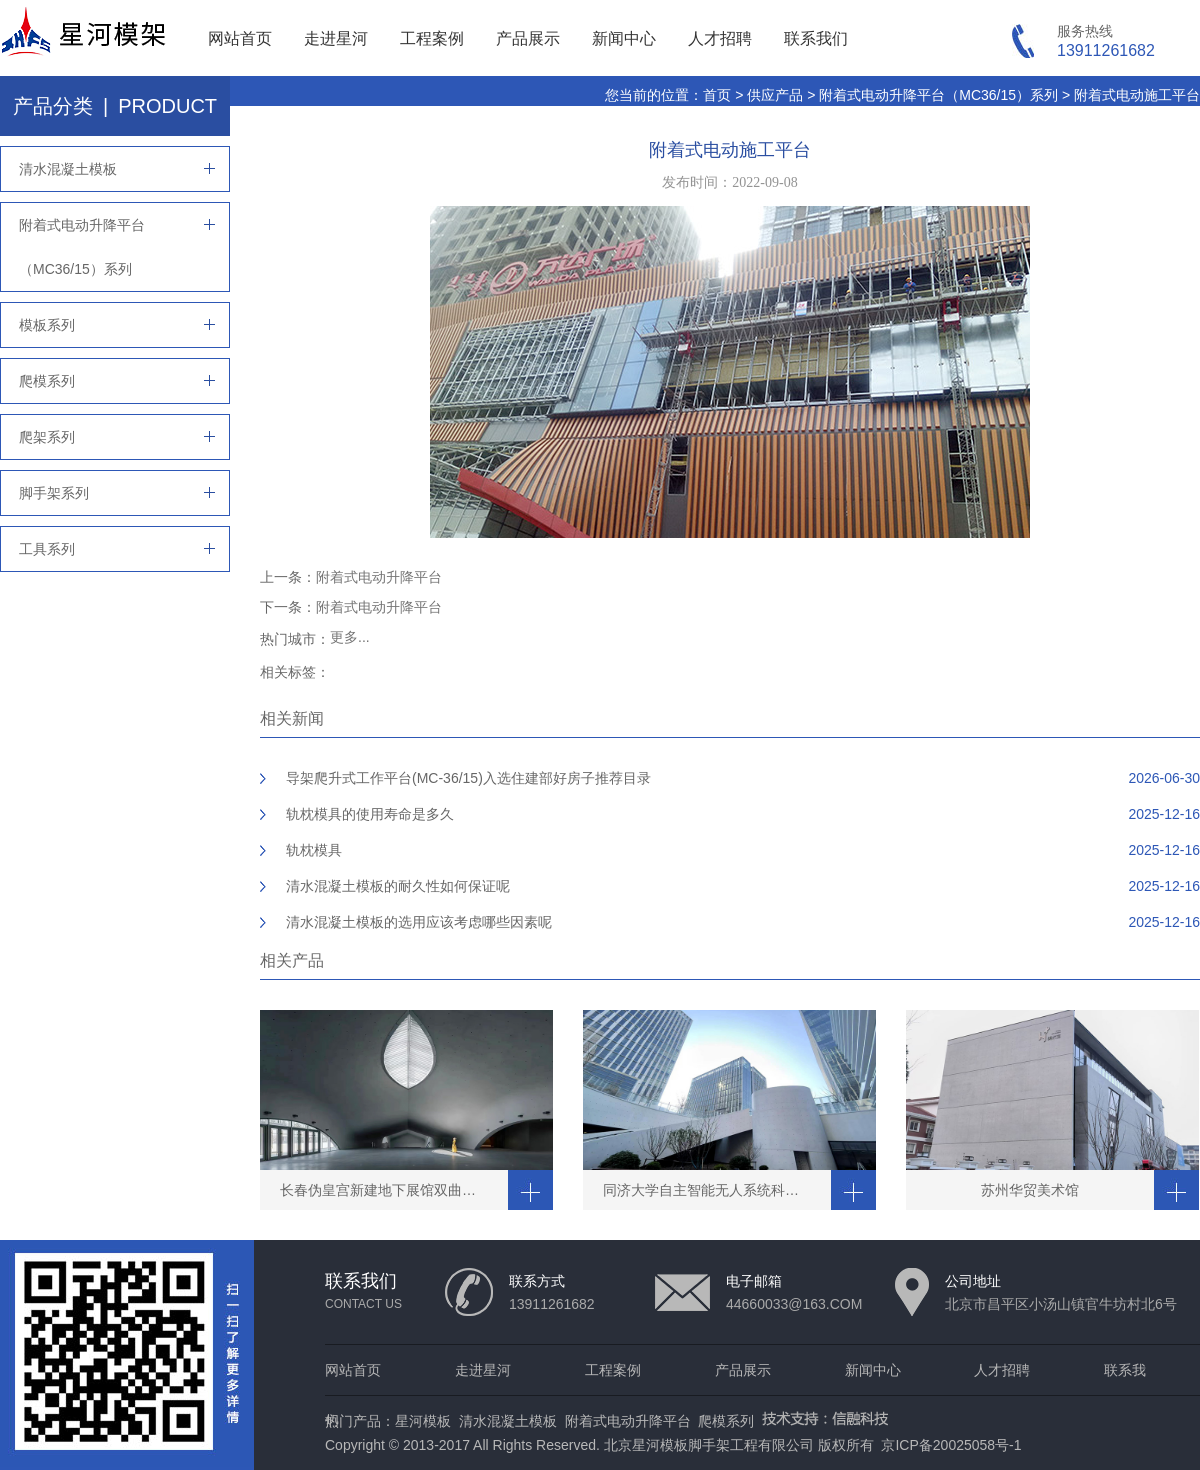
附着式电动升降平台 (379, 577)
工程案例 (432, 38)
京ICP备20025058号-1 (951, 1445)
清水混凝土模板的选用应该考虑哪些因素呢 (419, 922)
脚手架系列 (54, 493)
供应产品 (775, 95)
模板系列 (47, 325)
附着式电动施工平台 (1137, 95)
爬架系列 (47, 437)
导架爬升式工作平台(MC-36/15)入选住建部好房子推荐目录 (468, 778)
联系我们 (816, 38)
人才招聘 (720, 38)
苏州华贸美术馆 (1030, 1190)
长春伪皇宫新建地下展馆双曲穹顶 (385, 1190)
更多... (350, 637)
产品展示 (528, 38)
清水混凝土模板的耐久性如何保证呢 (398, 886)
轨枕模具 (314, 850)
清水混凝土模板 (68, 169)
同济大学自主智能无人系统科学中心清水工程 (717, 1190)
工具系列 (47, 549)
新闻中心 (624, 38)
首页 (717, 95)
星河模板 (423, 1421)
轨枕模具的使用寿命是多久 (370, 814)
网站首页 (240, 38)
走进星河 (336, 38)
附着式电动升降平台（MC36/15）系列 (938, 95)
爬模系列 (47, 381)
